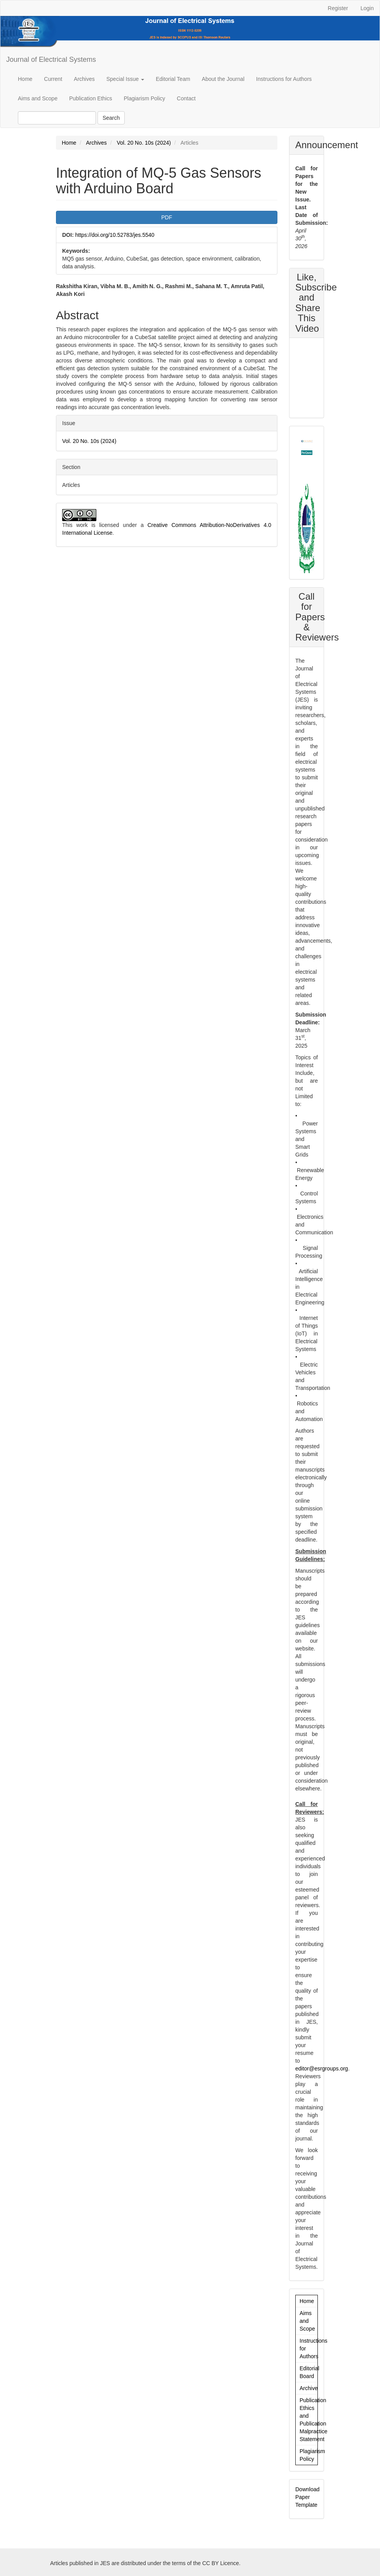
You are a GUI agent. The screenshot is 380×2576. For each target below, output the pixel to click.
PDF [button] (166, 217)
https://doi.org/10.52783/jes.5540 (114, 235)
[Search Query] (57, 117)
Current (53, 79)
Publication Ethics (90, 98)
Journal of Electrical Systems (51, 59)
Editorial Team (173, 79)
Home (25, 79)
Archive (309, 2388)
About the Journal (223, 79)
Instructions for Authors (284, 79)
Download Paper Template (307, 2497)
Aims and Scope (38, 98)
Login (367, 8)
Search (111, 118)
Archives (84, 79)
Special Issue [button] (125, 79)
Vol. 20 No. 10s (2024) (144, 143)
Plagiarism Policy (144, 98)
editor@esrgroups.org (321, 2068)
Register (338, 8)
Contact (186, 98)
